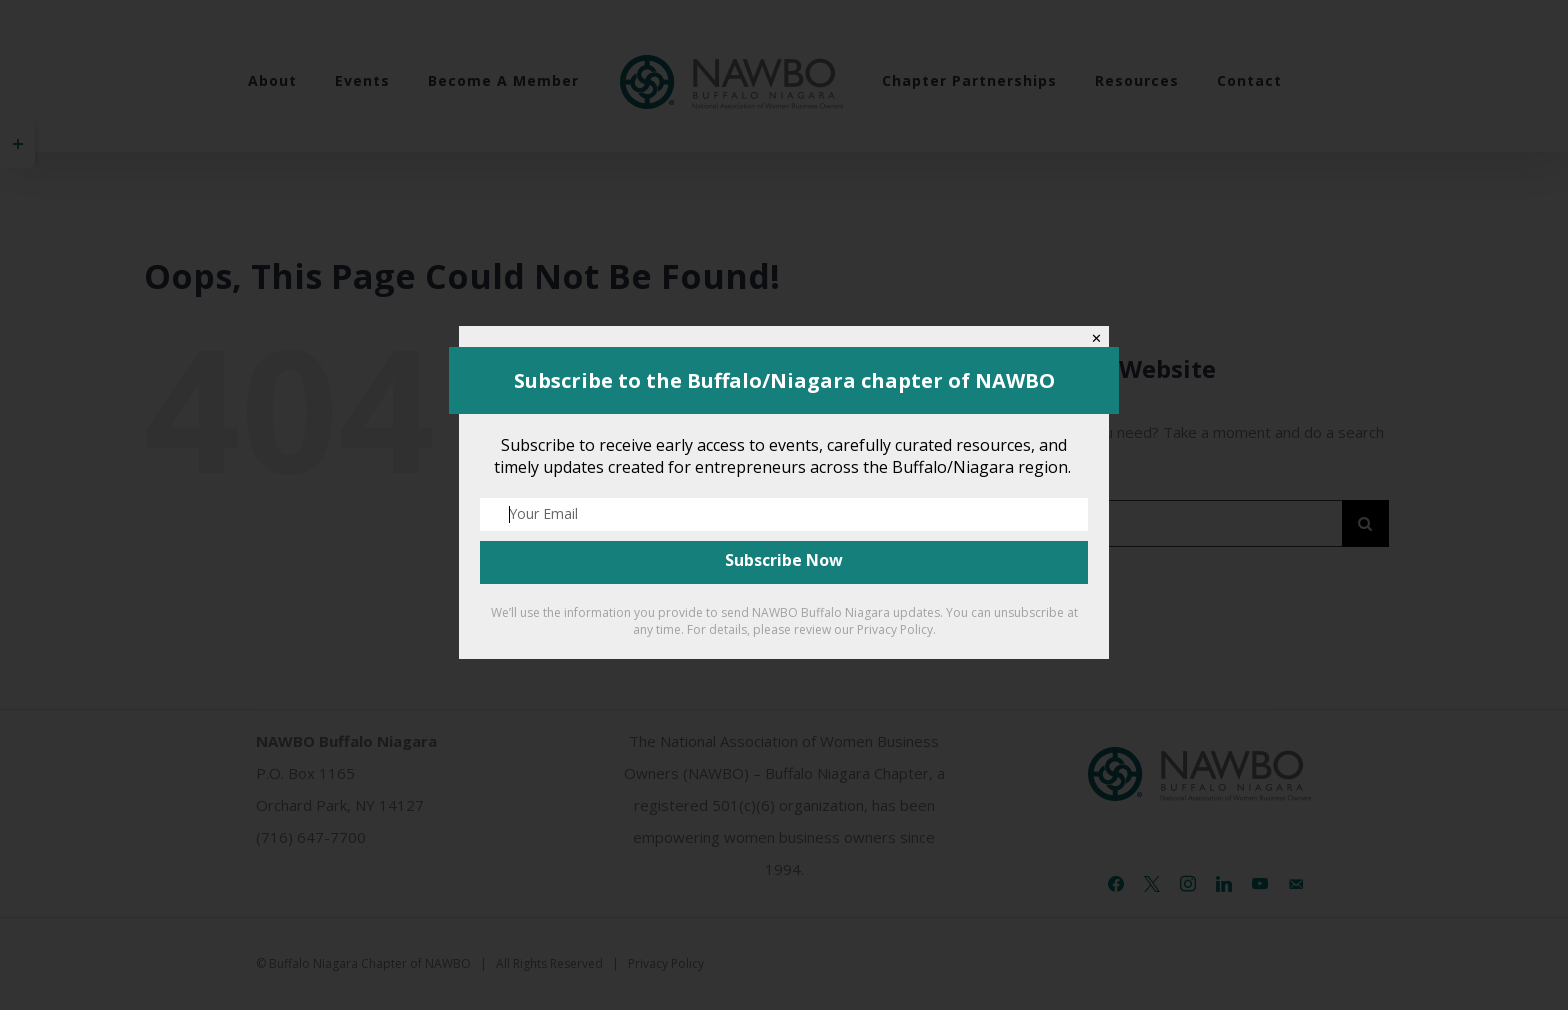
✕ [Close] (1096, 338)
